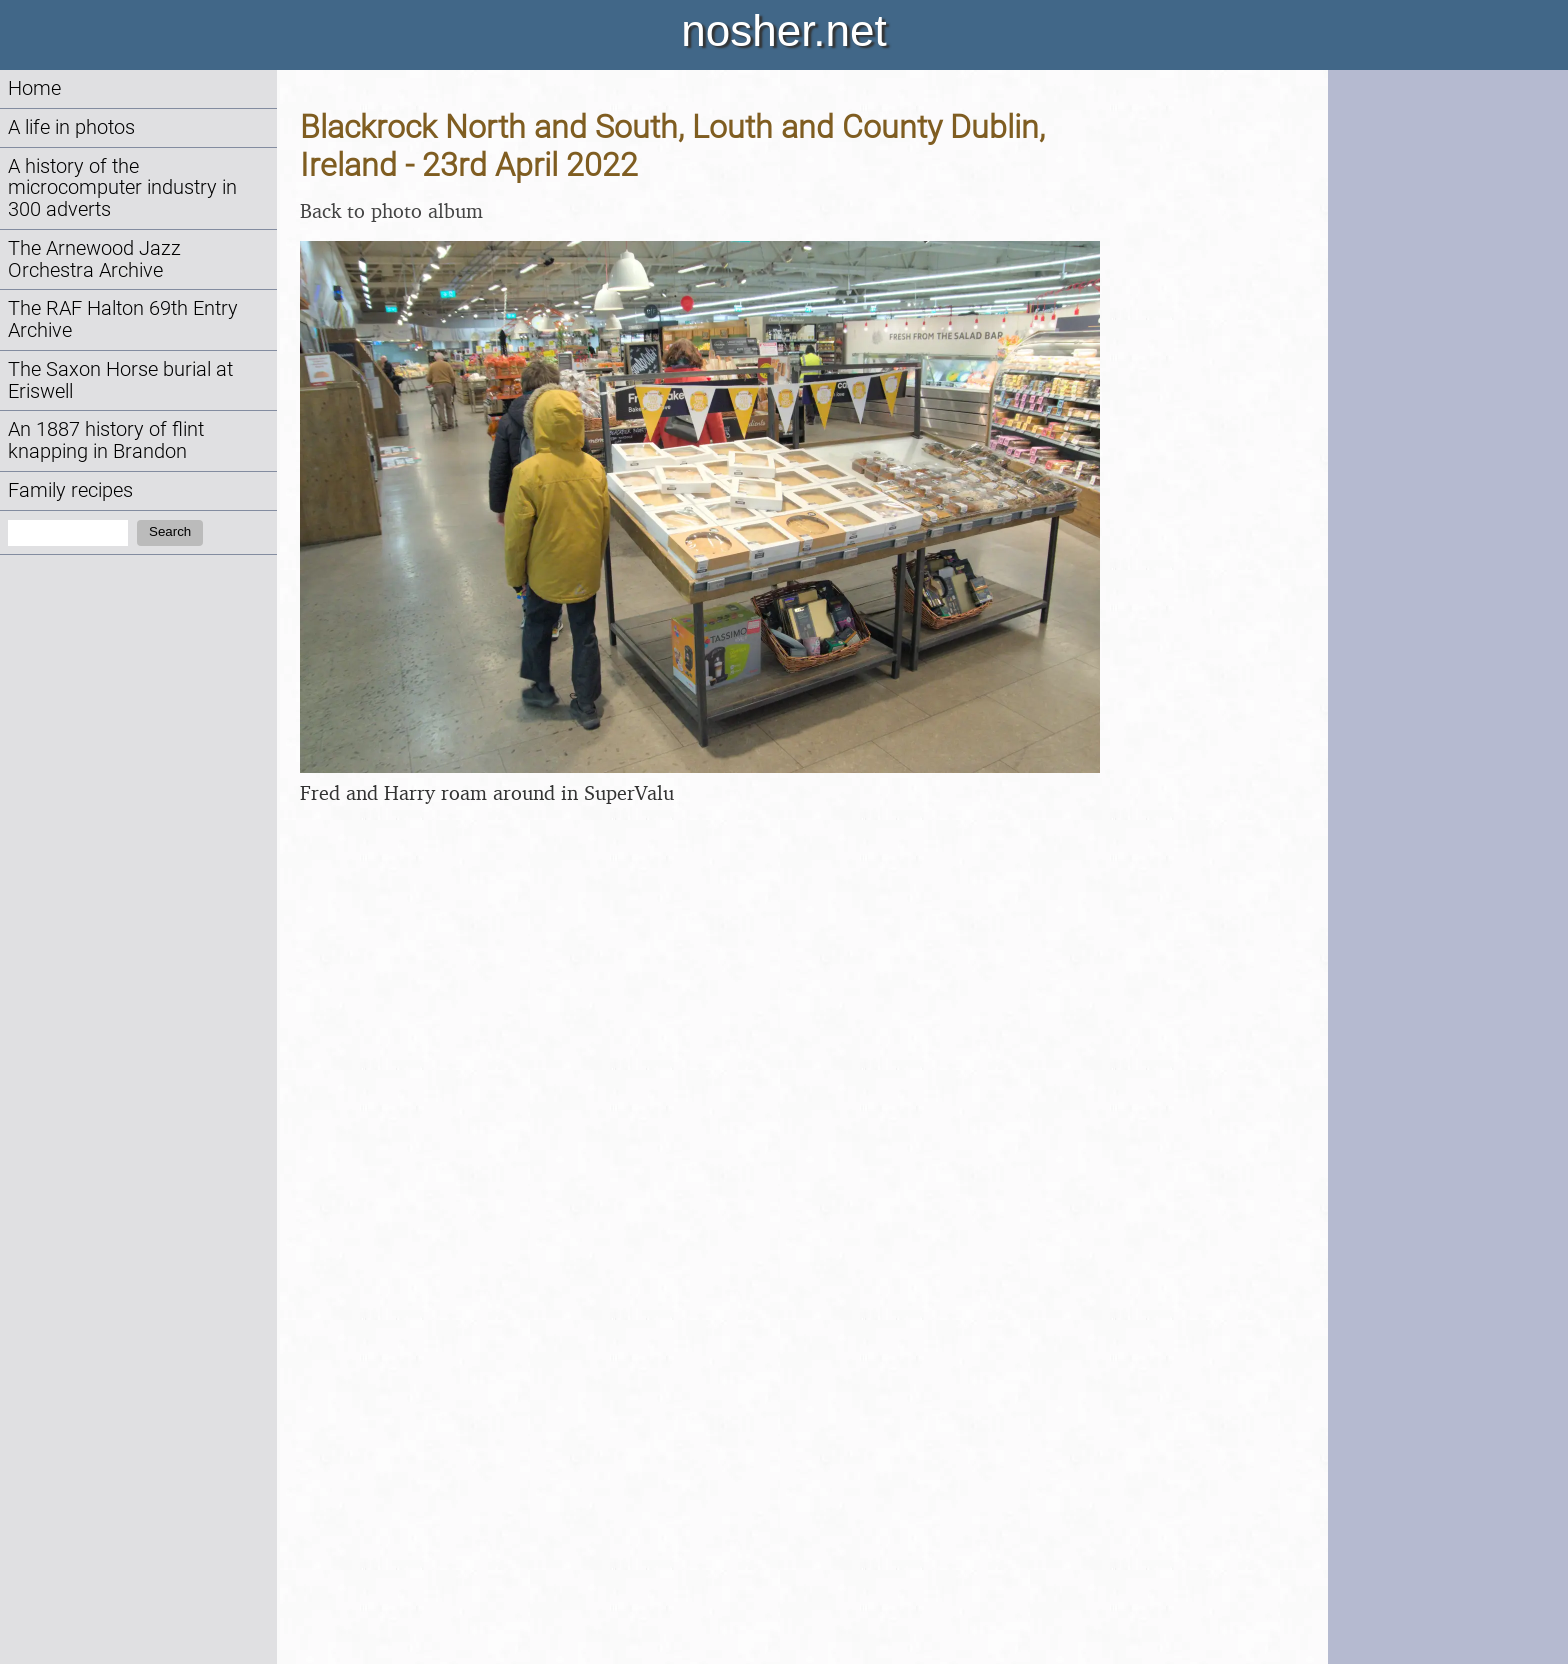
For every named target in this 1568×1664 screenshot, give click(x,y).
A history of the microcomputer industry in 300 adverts (122, 188)
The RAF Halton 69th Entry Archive (123, 319)
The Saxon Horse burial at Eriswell (120, 380)
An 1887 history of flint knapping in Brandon (106, 440)
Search (170, 531)
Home (34, 88)
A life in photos (71, 127)
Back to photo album (391, 210)
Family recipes (70, 490)
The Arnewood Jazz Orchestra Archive (94, 259)
